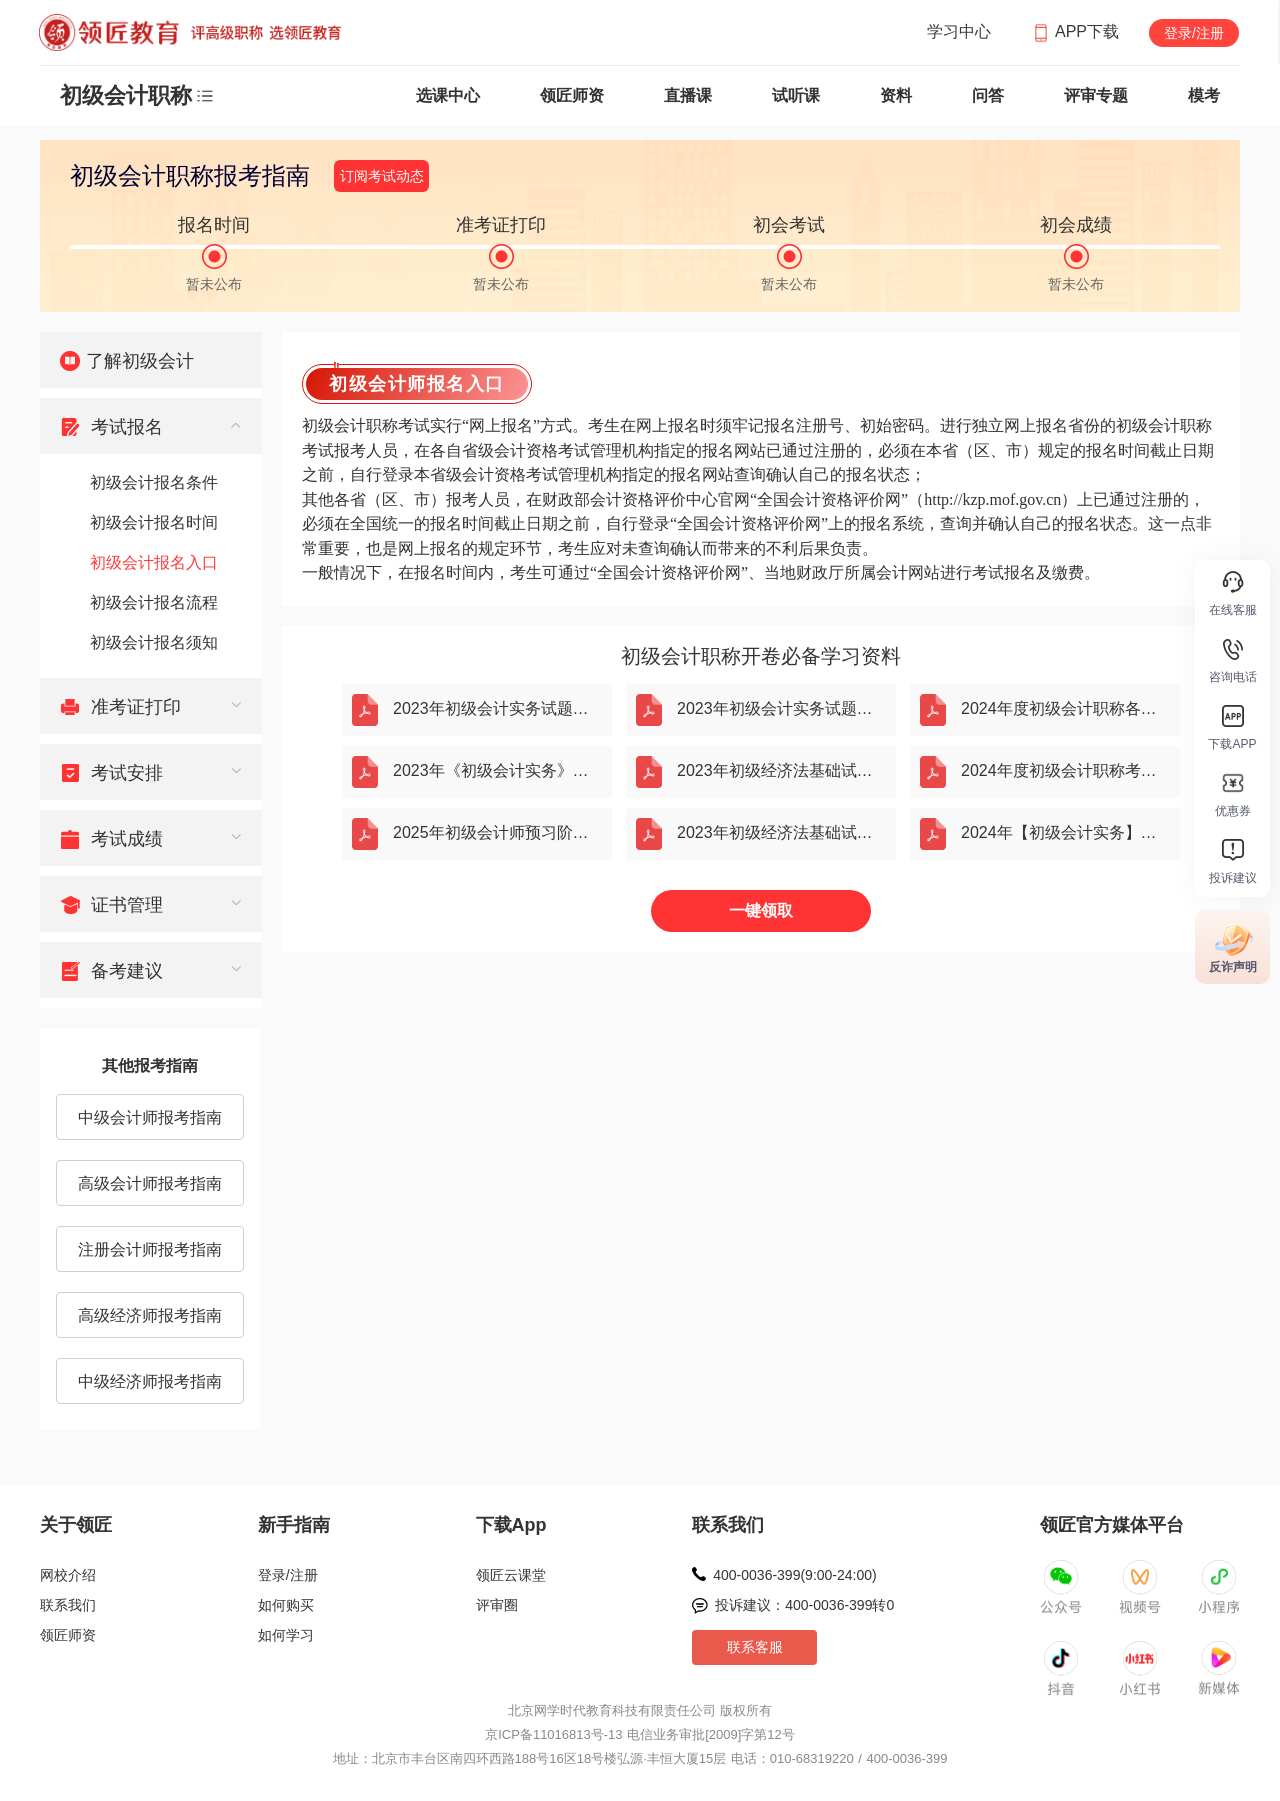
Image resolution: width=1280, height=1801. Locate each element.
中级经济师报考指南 (150, 1381)
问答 (988, 95)
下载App (511, 1525)
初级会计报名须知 (154, 642)
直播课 (688, 95)
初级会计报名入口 (154, 562)
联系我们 (68, 1605)
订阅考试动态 (382, 176)
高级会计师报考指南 (150, 1183)
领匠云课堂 (511, 1575)
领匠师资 (572, 95)
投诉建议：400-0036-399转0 (804, 1605)
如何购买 (286, 1605)
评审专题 (1096, 95)
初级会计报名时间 (154, 522)
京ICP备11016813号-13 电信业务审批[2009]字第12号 (640, 1734)
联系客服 (755, 1647)
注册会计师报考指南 (150, 1249)
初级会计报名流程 (154, 602)
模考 (1204, 95)
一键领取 (761, 910)
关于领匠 (76, 1525)
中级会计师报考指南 (150, 1117)
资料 (896, 95)
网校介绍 (68, 1575)
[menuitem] (151, 360)
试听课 (796, 95)
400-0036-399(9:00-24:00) (794, 1575)
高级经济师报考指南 (150, 1315)
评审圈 (497, 1605)
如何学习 (286, 1635)
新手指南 (294, 1525)
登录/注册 (1194, 33)
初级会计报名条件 (154, 482)
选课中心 (448, 95)
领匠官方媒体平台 (1112, 1525)
